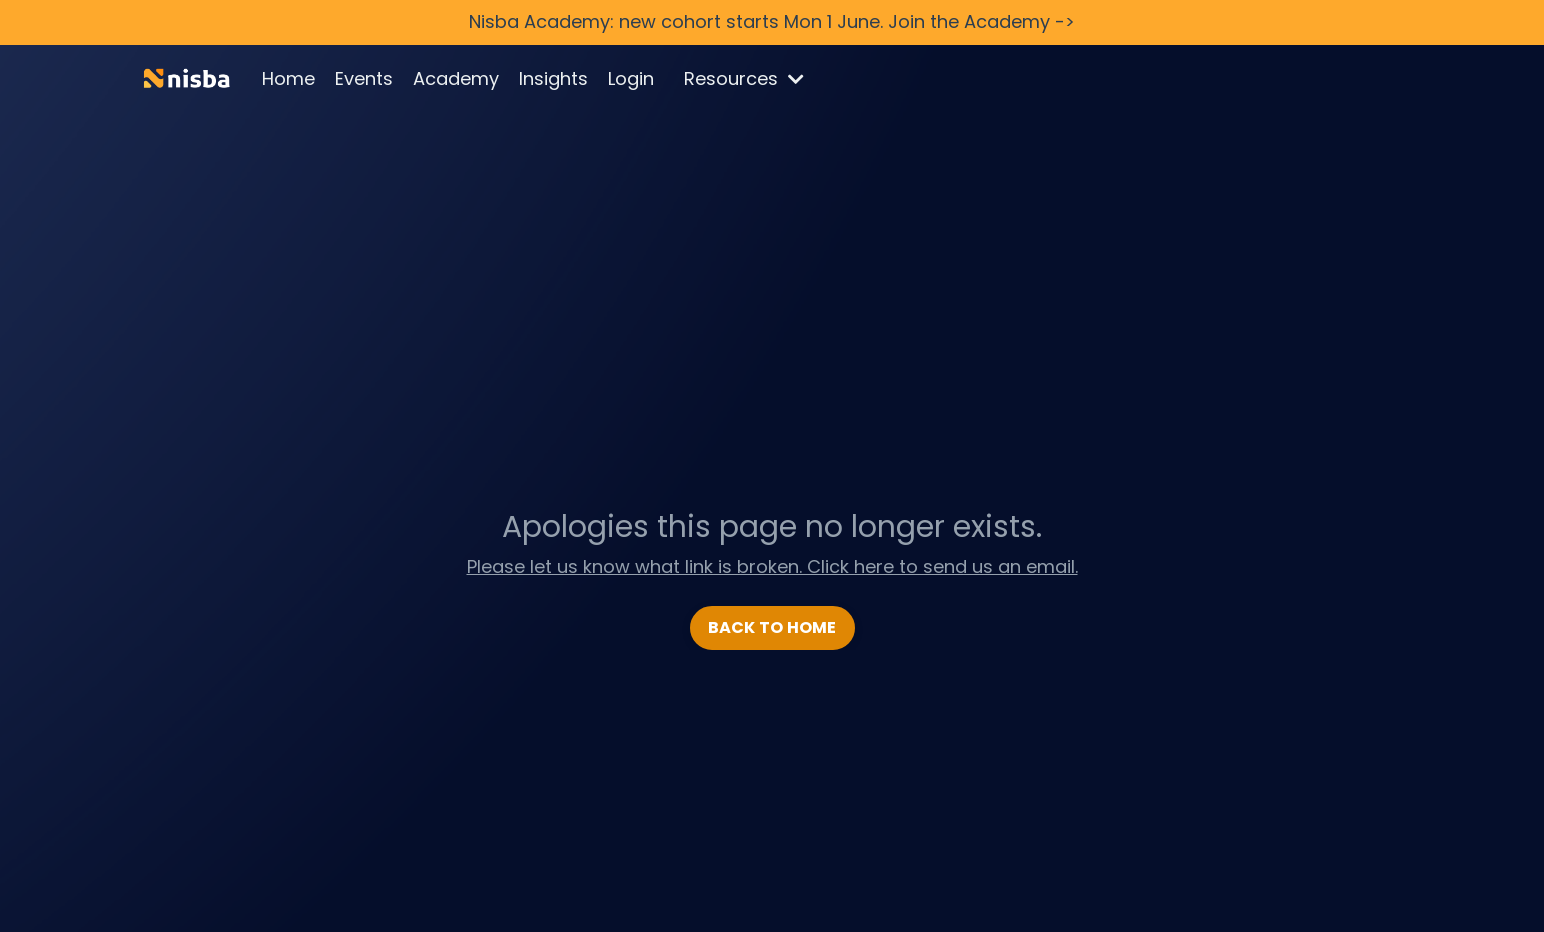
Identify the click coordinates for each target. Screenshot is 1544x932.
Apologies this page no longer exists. (772, 527)
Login (631, 78)
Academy (456, 78)
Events (364, 78)
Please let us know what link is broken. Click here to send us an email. (772, 566)
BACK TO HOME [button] (772, 627)
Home (288, 78)
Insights (553, 78)
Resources (744, 78)
